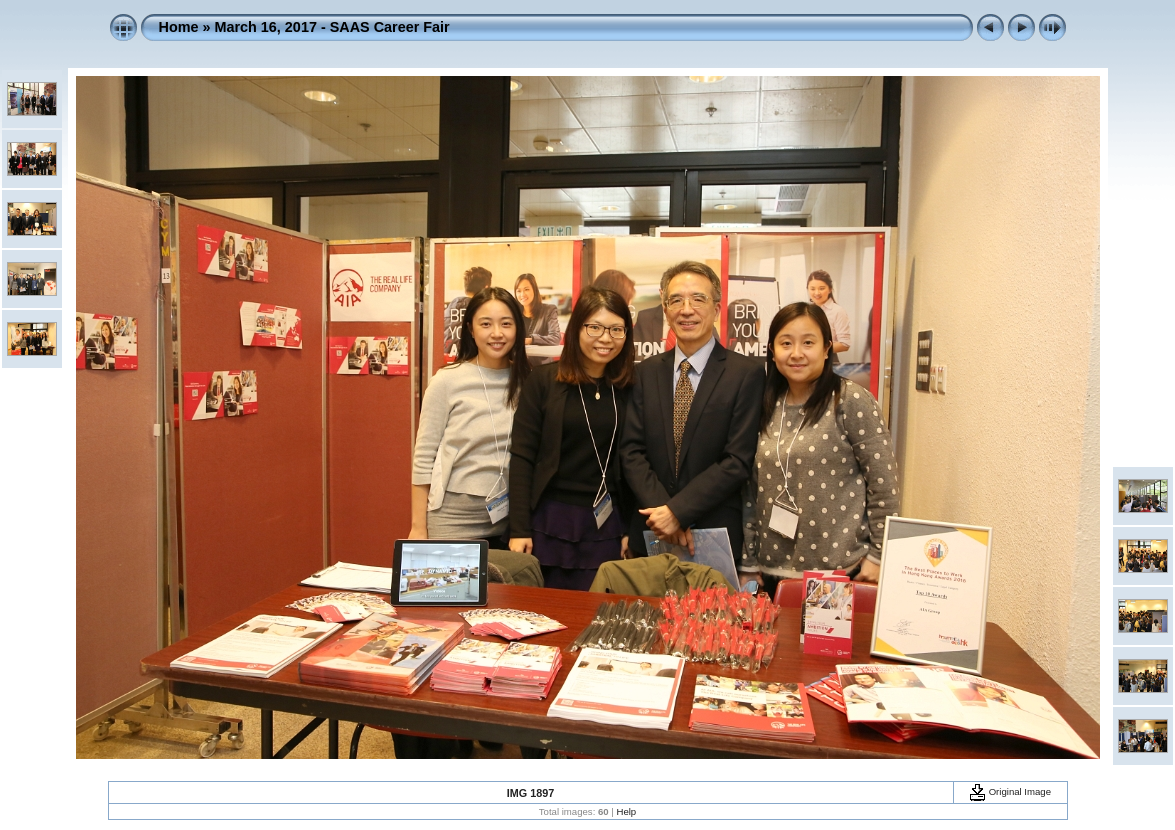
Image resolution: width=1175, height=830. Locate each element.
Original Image (1010, 791)
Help (626, 811)
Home (179, 27)
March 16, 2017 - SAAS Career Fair (331, 27)
